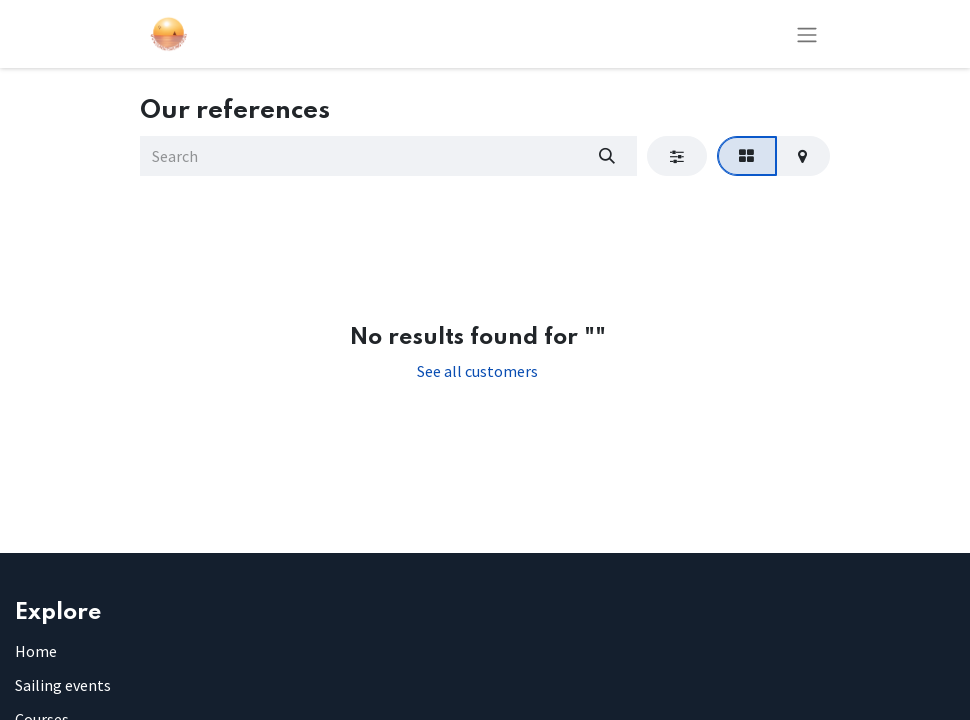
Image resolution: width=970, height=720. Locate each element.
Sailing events (63, 685)
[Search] (606, 156)
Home (36, 651)
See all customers (477, 371)
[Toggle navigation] (807, 34)
